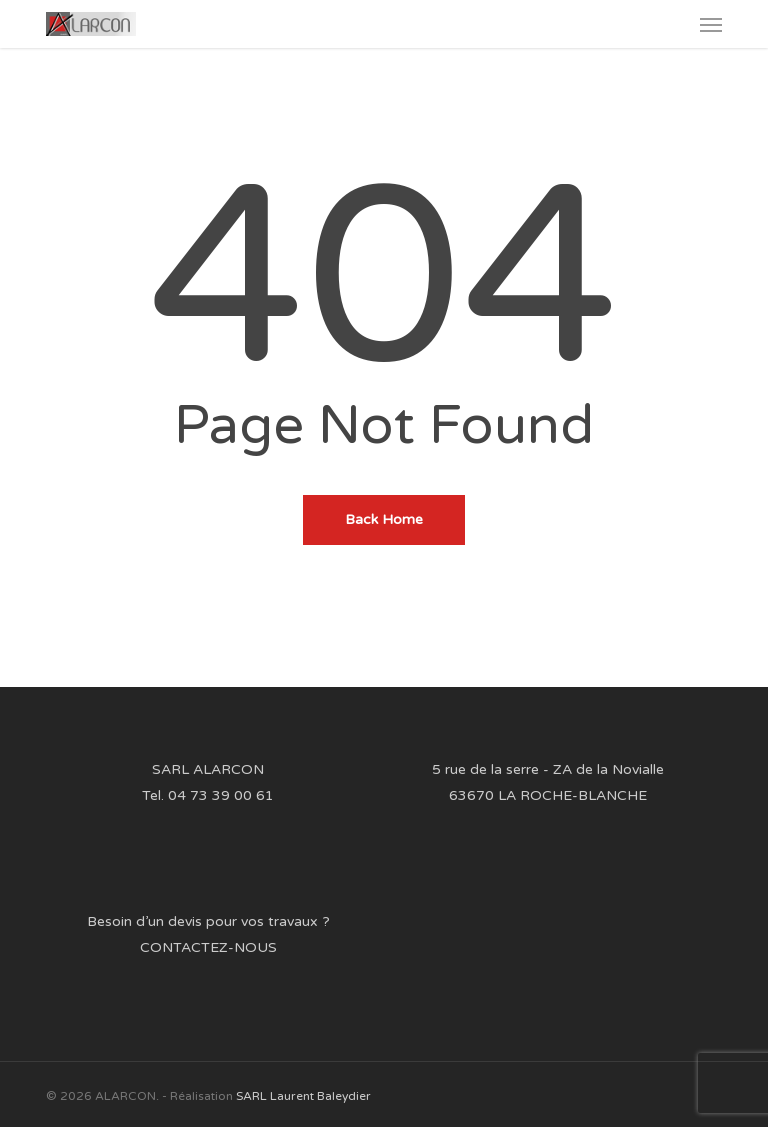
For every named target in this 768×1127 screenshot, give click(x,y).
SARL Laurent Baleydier (303, 1096)
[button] (711, 24)
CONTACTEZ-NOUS (208, 947)
